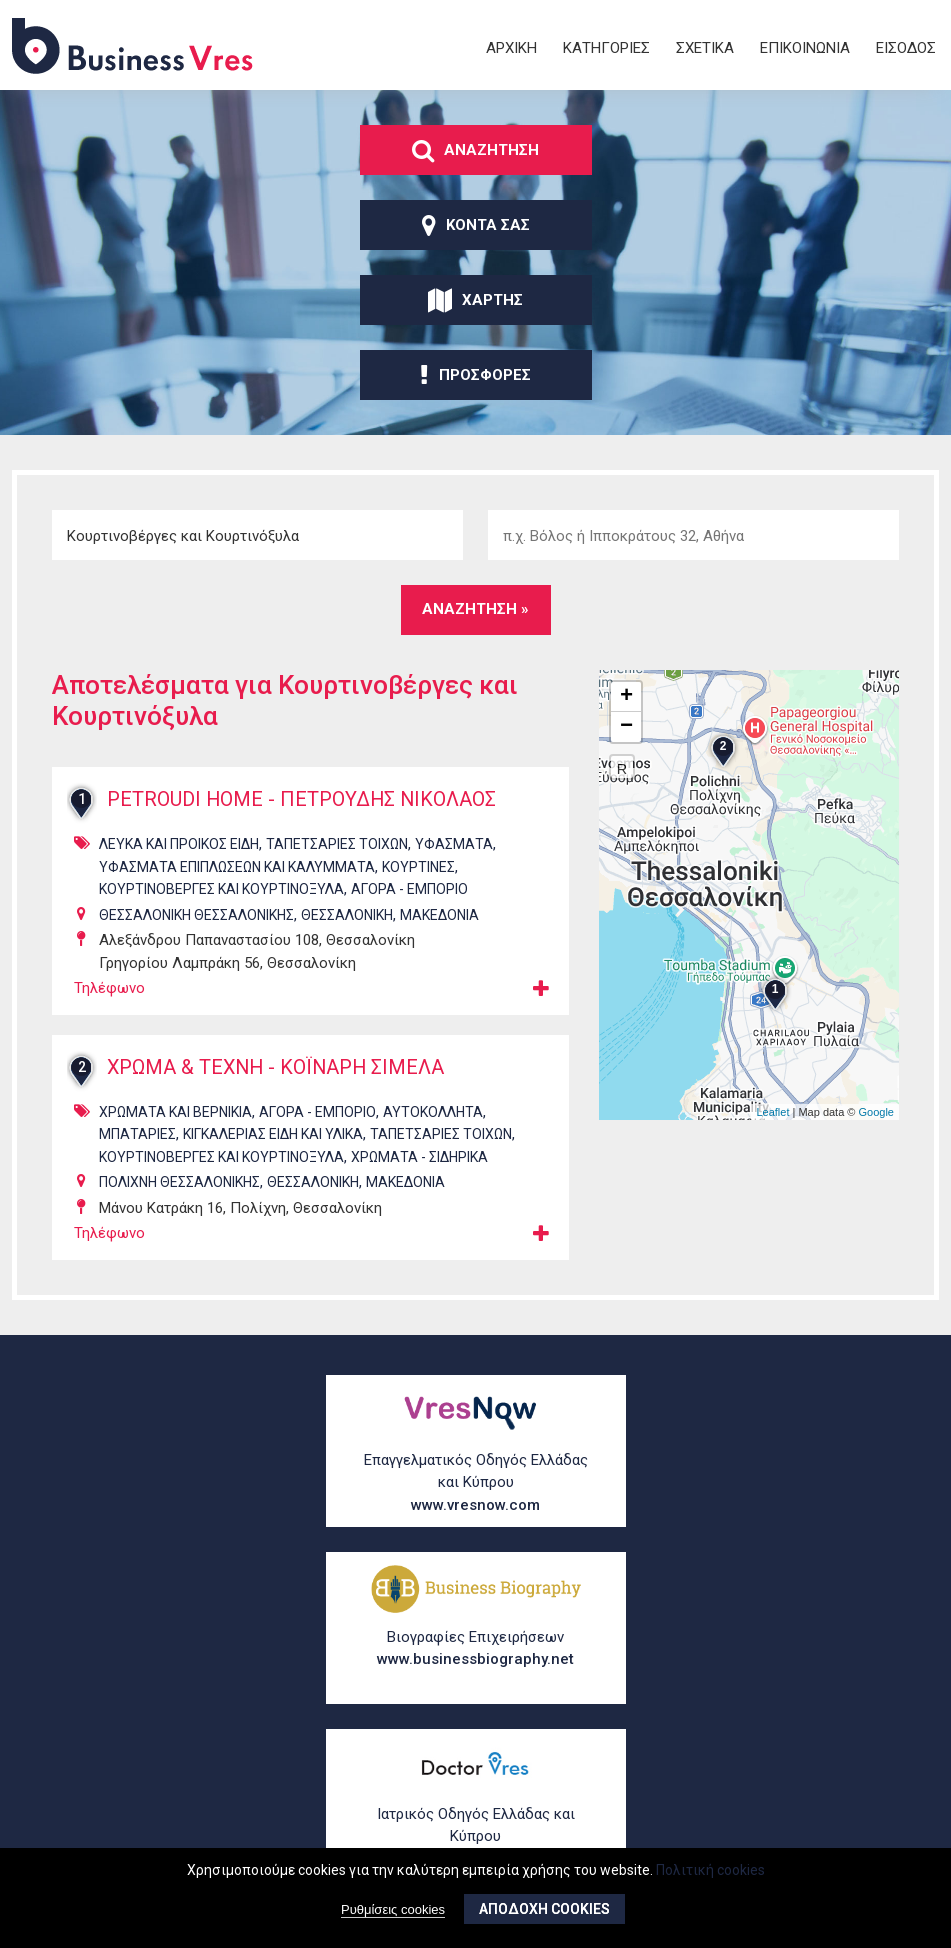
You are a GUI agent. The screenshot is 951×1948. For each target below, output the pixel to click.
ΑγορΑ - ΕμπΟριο (409, 889)
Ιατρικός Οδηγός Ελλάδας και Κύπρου (476, 1838)
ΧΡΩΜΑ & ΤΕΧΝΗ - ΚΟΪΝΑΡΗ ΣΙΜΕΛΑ (279, 1068)
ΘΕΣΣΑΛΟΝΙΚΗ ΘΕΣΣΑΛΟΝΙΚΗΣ (196, 915)
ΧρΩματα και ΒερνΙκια (175, 1112)
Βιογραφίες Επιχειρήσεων (476, 1649)
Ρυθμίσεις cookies (393, 1910)
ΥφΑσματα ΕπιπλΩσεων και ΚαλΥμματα (237, 867)
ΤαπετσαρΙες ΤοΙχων (337, 844)
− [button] (626, 727)
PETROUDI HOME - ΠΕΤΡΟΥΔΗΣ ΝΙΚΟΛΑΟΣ (306, 800)
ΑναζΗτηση (475, 150)
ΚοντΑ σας (476, 225)
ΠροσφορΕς (475, 375)
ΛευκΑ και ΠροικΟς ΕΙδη (179, 844)
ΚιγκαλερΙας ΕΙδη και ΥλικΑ (273, 1134)
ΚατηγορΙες (606, 48)
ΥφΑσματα (454, 844)
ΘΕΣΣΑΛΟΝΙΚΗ (347, 915)
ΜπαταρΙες (137, 1134)
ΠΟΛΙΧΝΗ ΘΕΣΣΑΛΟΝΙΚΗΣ (179, 1182)
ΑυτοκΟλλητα (433, 1112)
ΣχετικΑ (705, 48)
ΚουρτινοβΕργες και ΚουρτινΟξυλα (221, 889)
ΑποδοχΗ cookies (544, 1910)
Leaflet (772, 1112)
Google (876, 1112)
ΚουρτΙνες (418, 867)
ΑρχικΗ (511, 48)
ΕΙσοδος (906, 48)
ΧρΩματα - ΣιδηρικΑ (419, 1157)
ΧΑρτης (475, 300)
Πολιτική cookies (710, 1870)
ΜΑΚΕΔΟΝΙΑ (439, 915)
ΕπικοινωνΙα (805, 48)
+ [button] (626, 697)
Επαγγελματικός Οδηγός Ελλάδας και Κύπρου (476, 1484)
